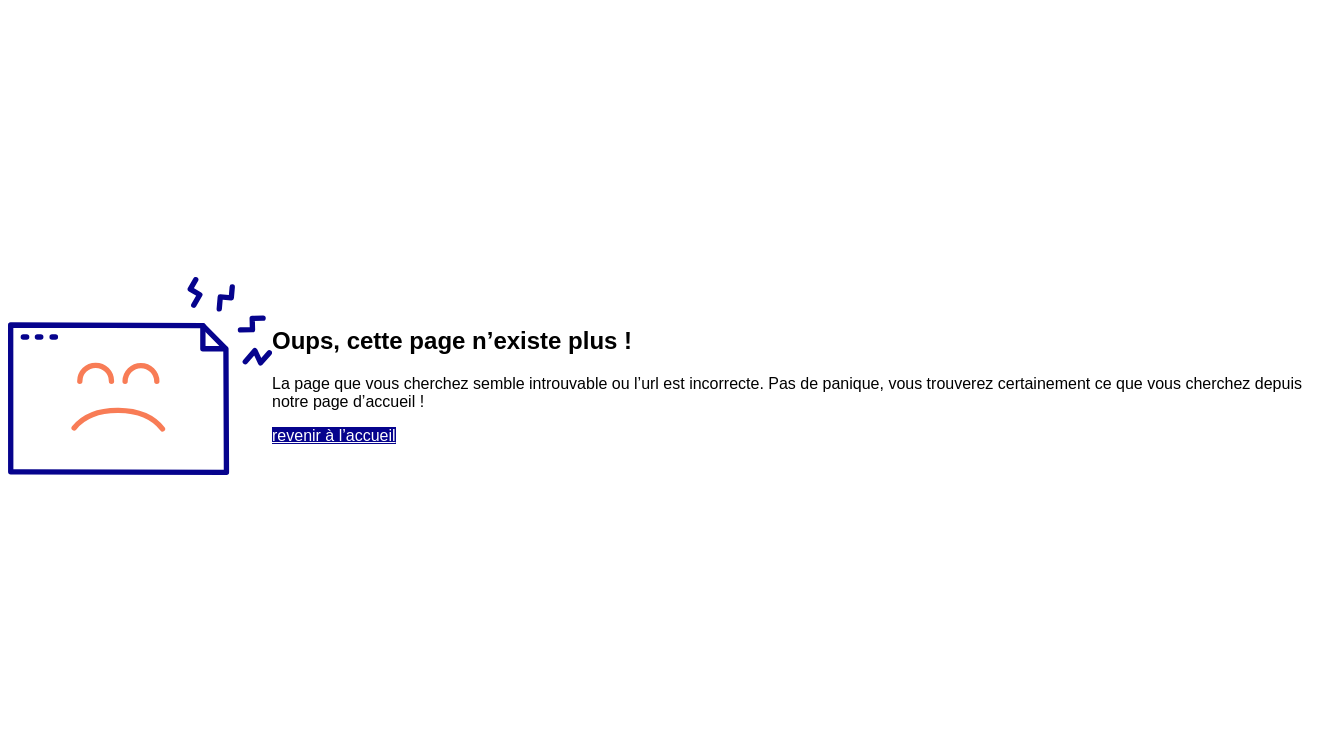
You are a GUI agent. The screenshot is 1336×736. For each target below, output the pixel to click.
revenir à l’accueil (334, 435)
